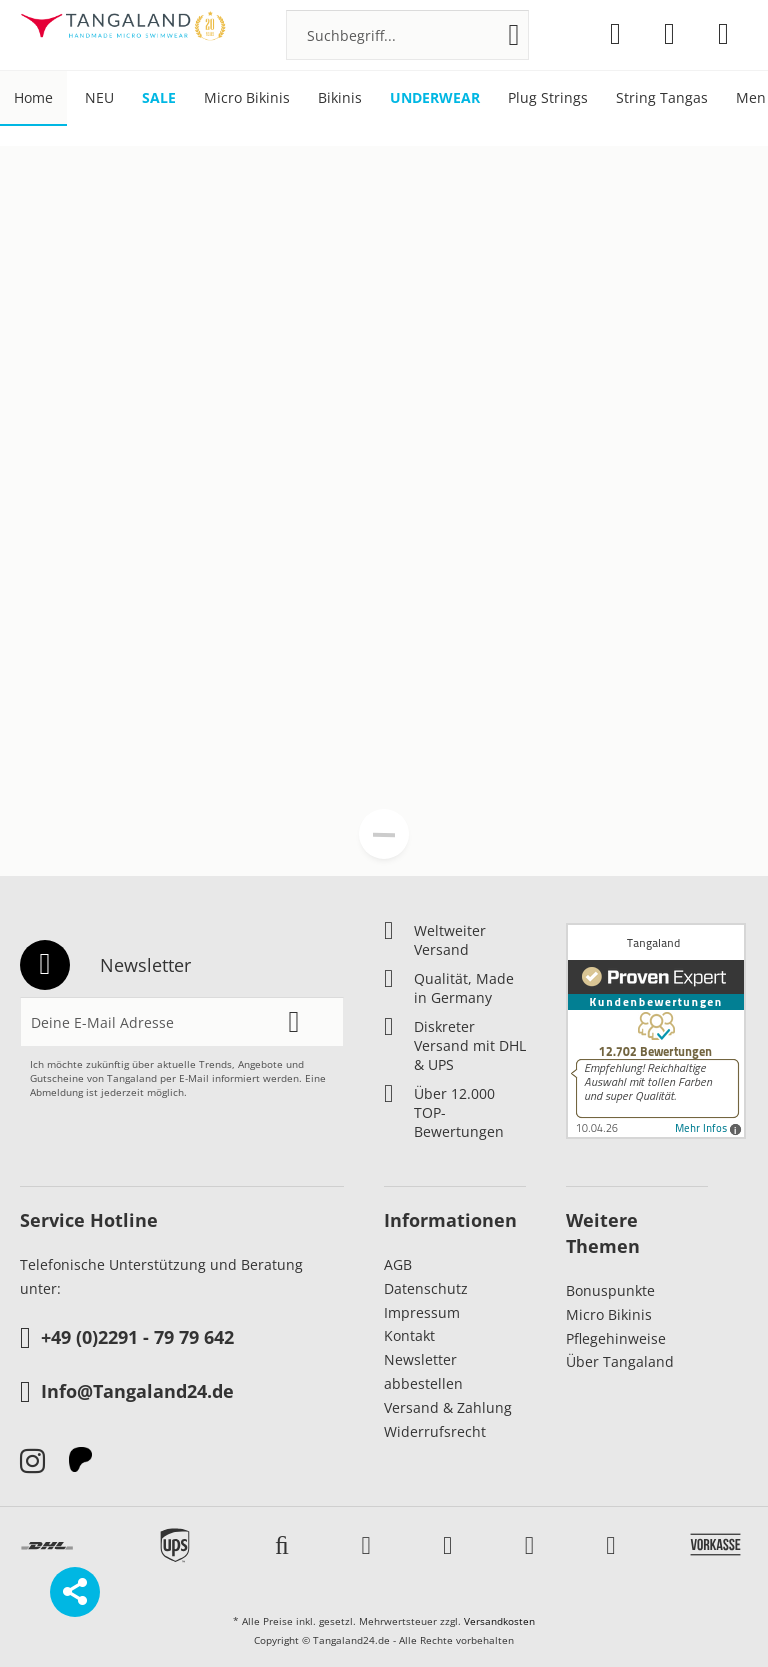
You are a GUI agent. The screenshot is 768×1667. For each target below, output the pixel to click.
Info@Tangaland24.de (127, 1393)
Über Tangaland (620, 1361)
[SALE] (159, 98)
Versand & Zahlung (448, 1407)
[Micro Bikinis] (247, 98)
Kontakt (409, 1335)
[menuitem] (407, 35)
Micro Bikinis (609, 1314)
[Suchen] (514, 35)
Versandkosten (499, 1621)
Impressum (422, 1312)
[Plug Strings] (548, 98)
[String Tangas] (662, 98)
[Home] (33, 98)
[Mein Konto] (669, 34)
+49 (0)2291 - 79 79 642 (127, 1339)
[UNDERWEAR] (435, 98)
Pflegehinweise (616, 1338)
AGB (398, 1264)
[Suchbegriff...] (407, 35)
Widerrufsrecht (435, 1431)
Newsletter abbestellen (423, 1371)
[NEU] (99, 98)
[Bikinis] (340, 98)
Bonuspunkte (610, 1290)
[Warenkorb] (723, 34)
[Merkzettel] (615, 34)
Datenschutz (426, 1288)
